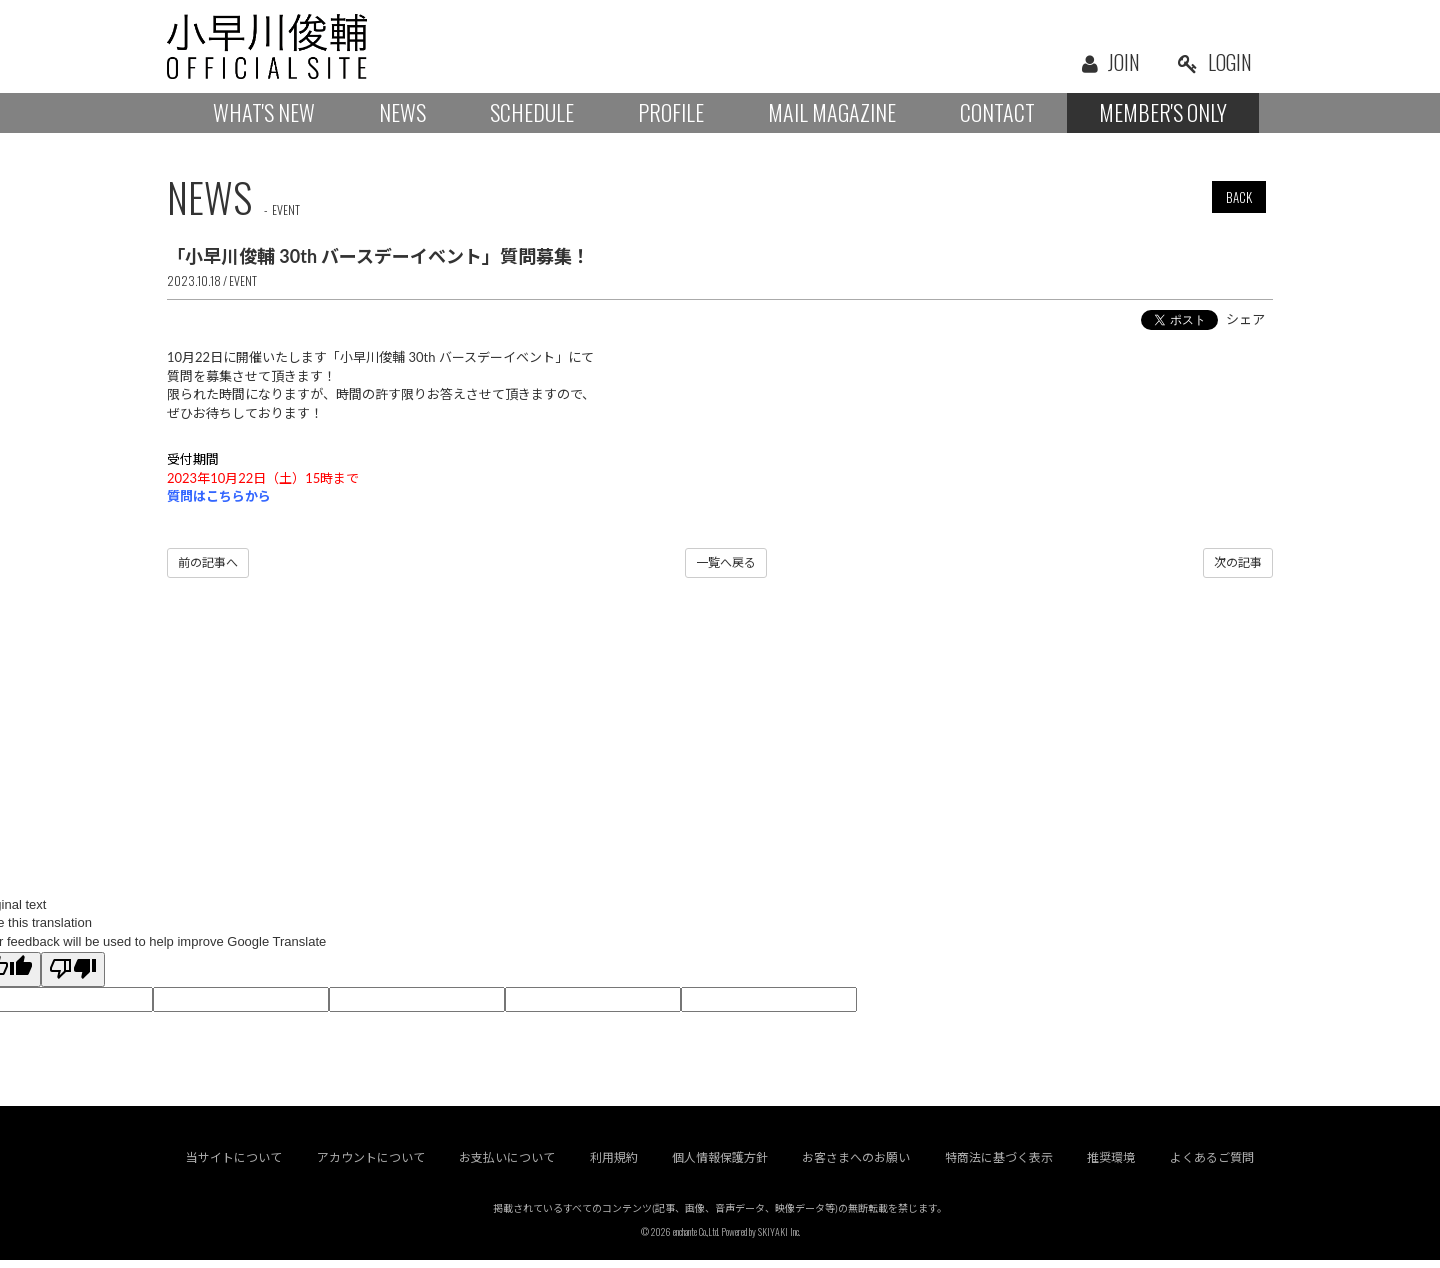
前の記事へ (208, 562)
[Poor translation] (73, 970)
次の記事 (1238, 562)
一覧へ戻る (726, 562)
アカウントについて (371, 1165)
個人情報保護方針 (720, 1165)
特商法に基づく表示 (999, 1165)
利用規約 (614, 1165)
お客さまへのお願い (857, 1165)
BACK (1239, 197)
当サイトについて (234, 1165)
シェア (1245, 319)
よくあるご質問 (1212, 1165)
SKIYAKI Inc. (779, 1239)
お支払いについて (507, 1165)
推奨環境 (1112, 1165)
